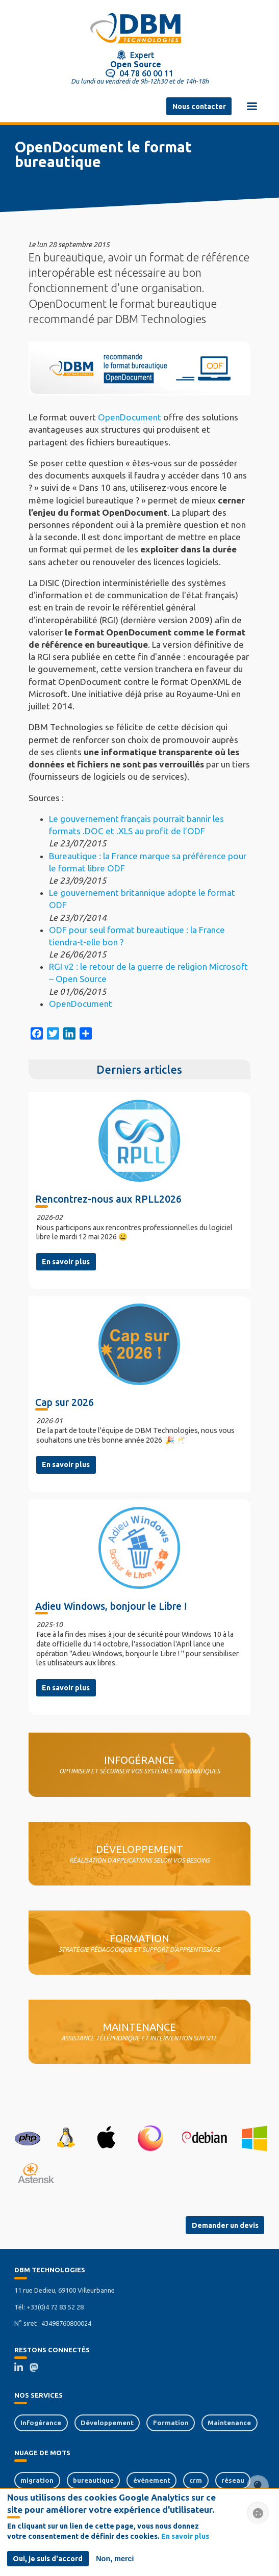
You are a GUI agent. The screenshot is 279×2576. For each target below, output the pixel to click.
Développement (107, 2422)
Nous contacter (199, 106)
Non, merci (115, 2559)
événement (151, 2480)
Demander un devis (225, 2225)
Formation (171, 2422)
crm (195, 2480)
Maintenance (229, 2422)
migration (37, 2480)
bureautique (93, 2480)
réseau (232, 2480)
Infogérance (40, 2422)
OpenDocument (129, 417)
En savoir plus (66, 1262)
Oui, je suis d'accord (48, 2559)
